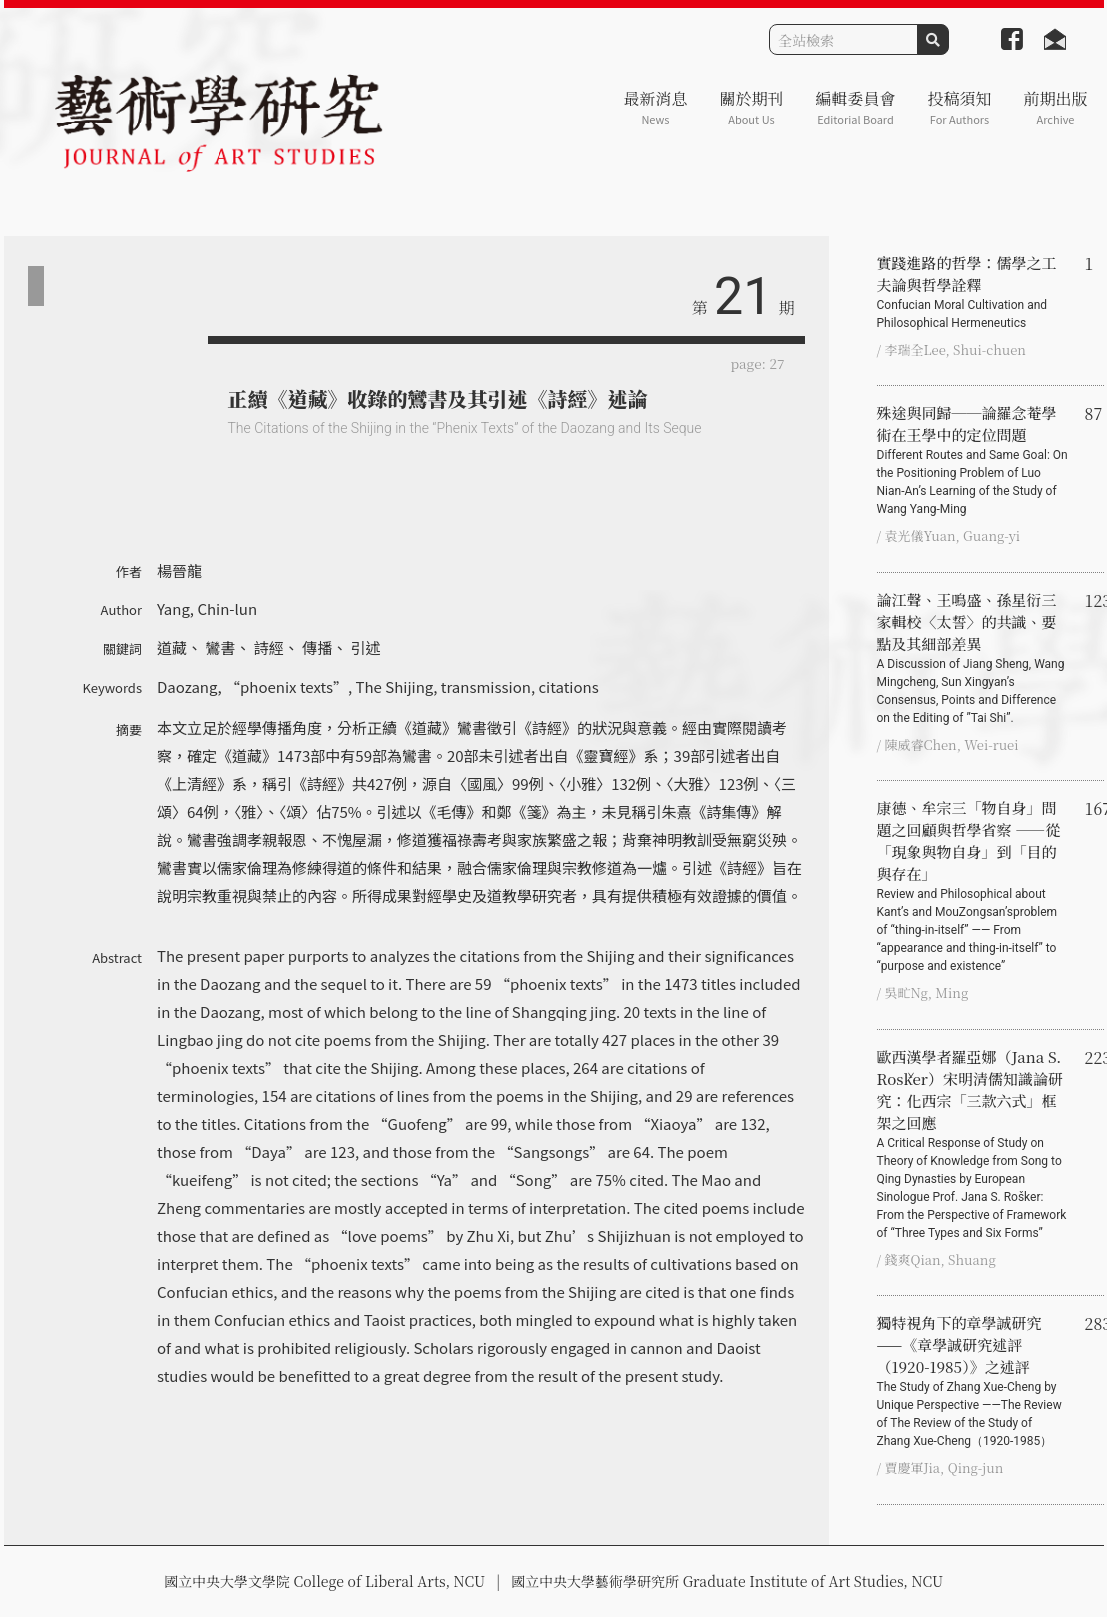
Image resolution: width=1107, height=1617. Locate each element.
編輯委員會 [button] (855, 107)
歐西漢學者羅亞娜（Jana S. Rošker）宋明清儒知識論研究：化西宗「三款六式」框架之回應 (973, 1144)
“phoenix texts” (286, 686)
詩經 (269, 647)
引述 (366, 647)
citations (568, 686)
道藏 (172, 647)
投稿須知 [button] (959, 107)
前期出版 (1055, 107)
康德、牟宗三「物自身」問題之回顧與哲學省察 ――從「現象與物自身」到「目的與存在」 (973, 886)
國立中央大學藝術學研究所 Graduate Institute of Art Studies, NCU (727, 1581)
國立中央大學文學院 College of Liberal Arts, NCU (324, 1581)
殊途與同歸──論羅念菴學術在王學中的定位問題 (973, 460)
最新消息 (655, 107)
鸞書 (220, 647)
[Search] (843, 39)
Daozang (187, 686)
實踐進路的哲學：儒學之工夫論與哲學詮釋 (973, 292)
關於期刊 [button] (751, 107)
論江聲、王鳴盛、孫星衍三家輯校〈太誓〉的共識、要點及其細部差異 (973, 658)
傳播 (317, 647)
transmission (486, 686)
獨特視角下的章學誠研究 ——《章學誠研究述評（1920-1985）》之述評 (973, 1381)
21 (743, 296)
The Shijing (395, 686)
